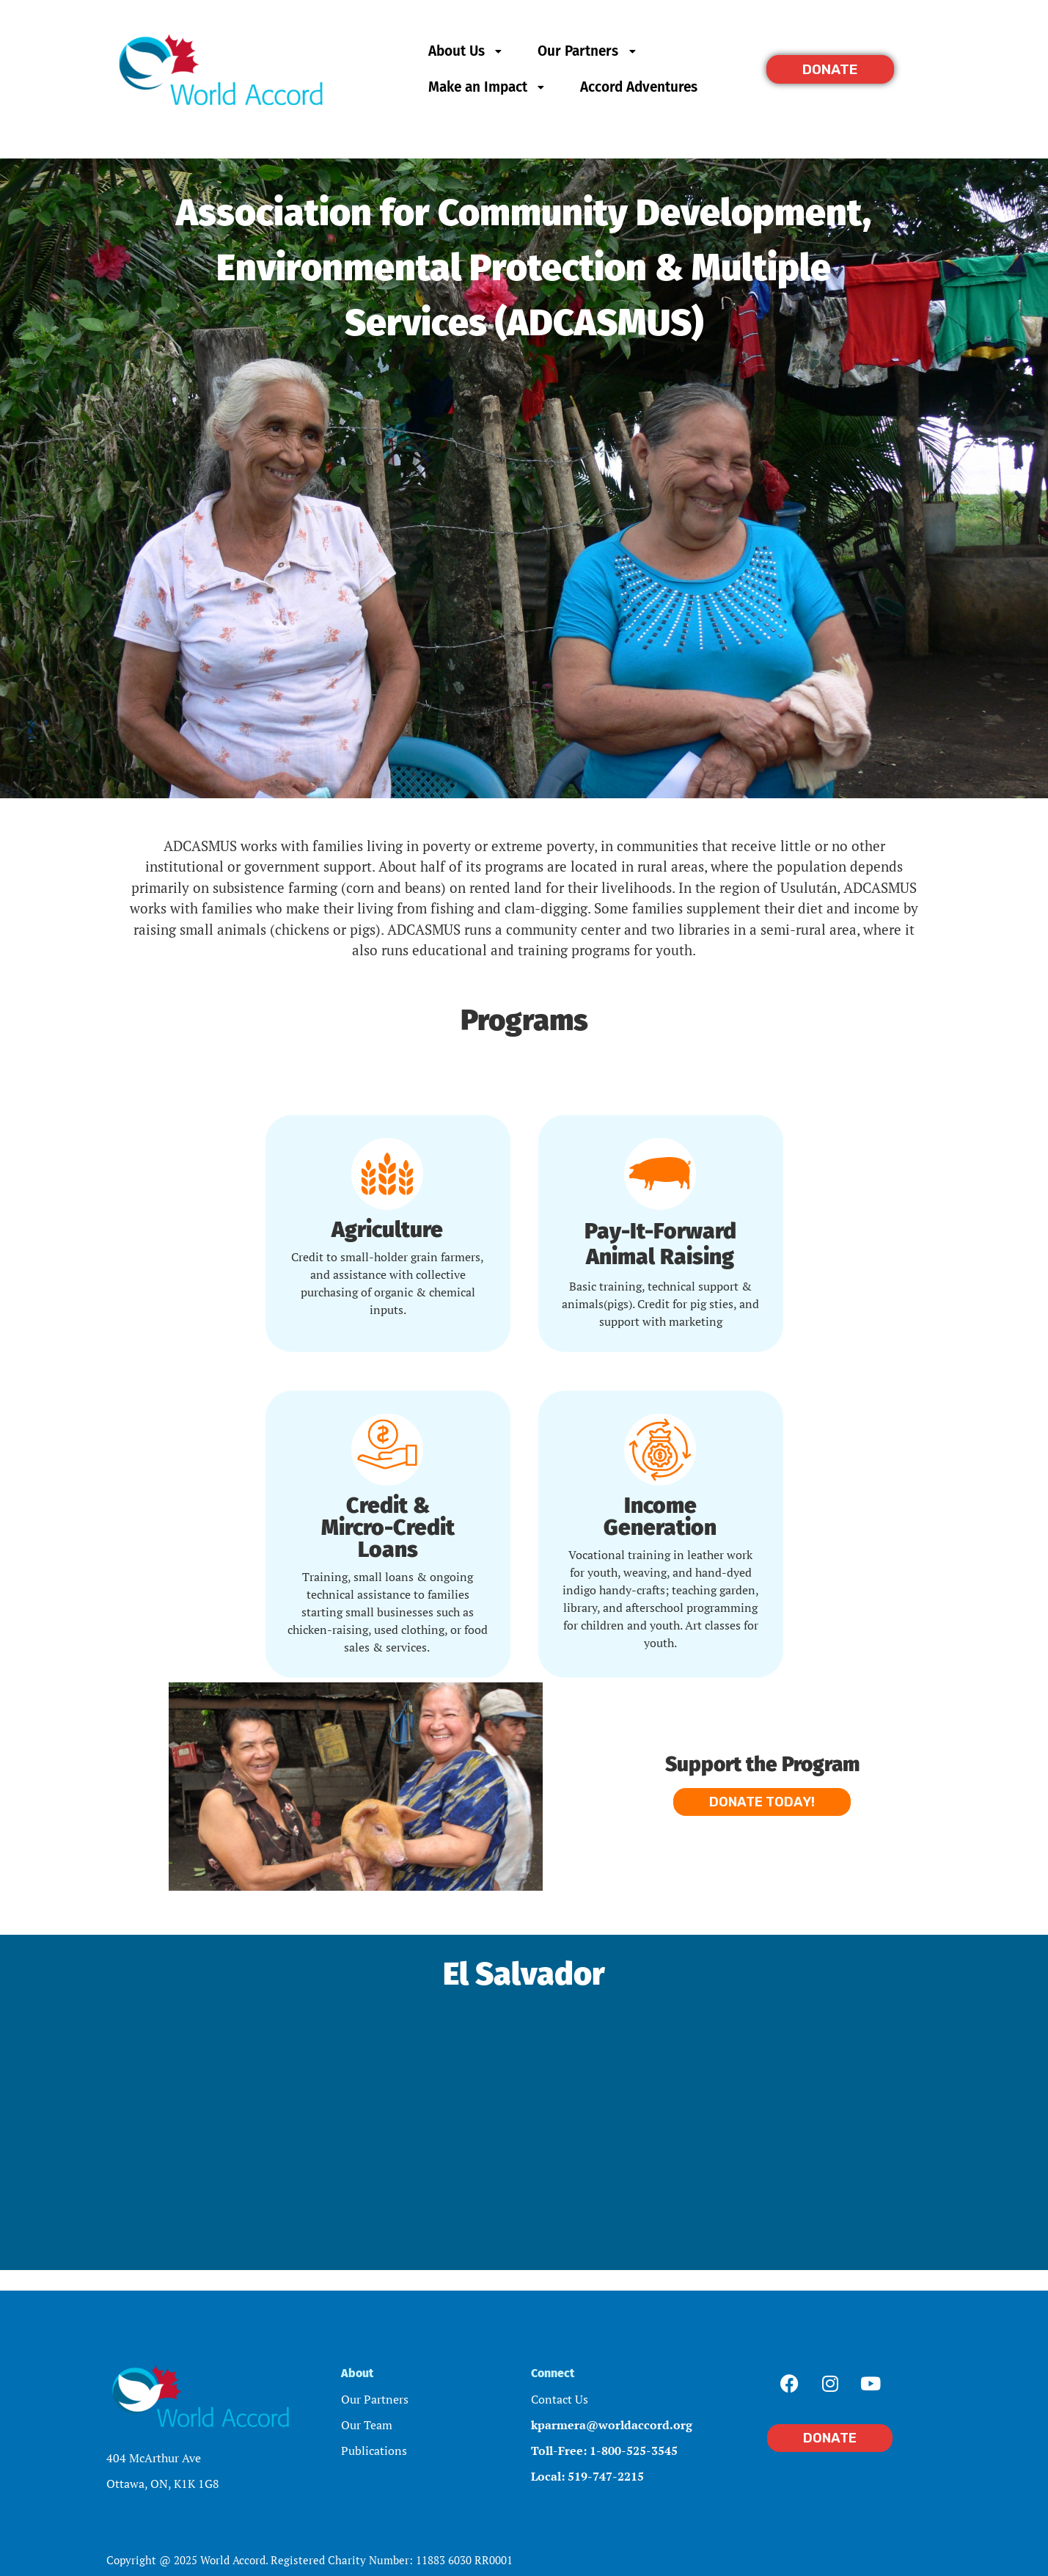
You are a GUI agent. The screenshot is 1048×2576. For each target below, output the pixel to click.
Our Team (366, 2425)
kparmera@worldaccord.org (611, 2425)
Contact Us (559, 2399)
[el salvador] (524, 2116)
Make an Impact (488, 87)
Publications (374, 2450)
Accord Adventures (638, 87)
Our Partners (588, 51)
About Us (466, 51)
